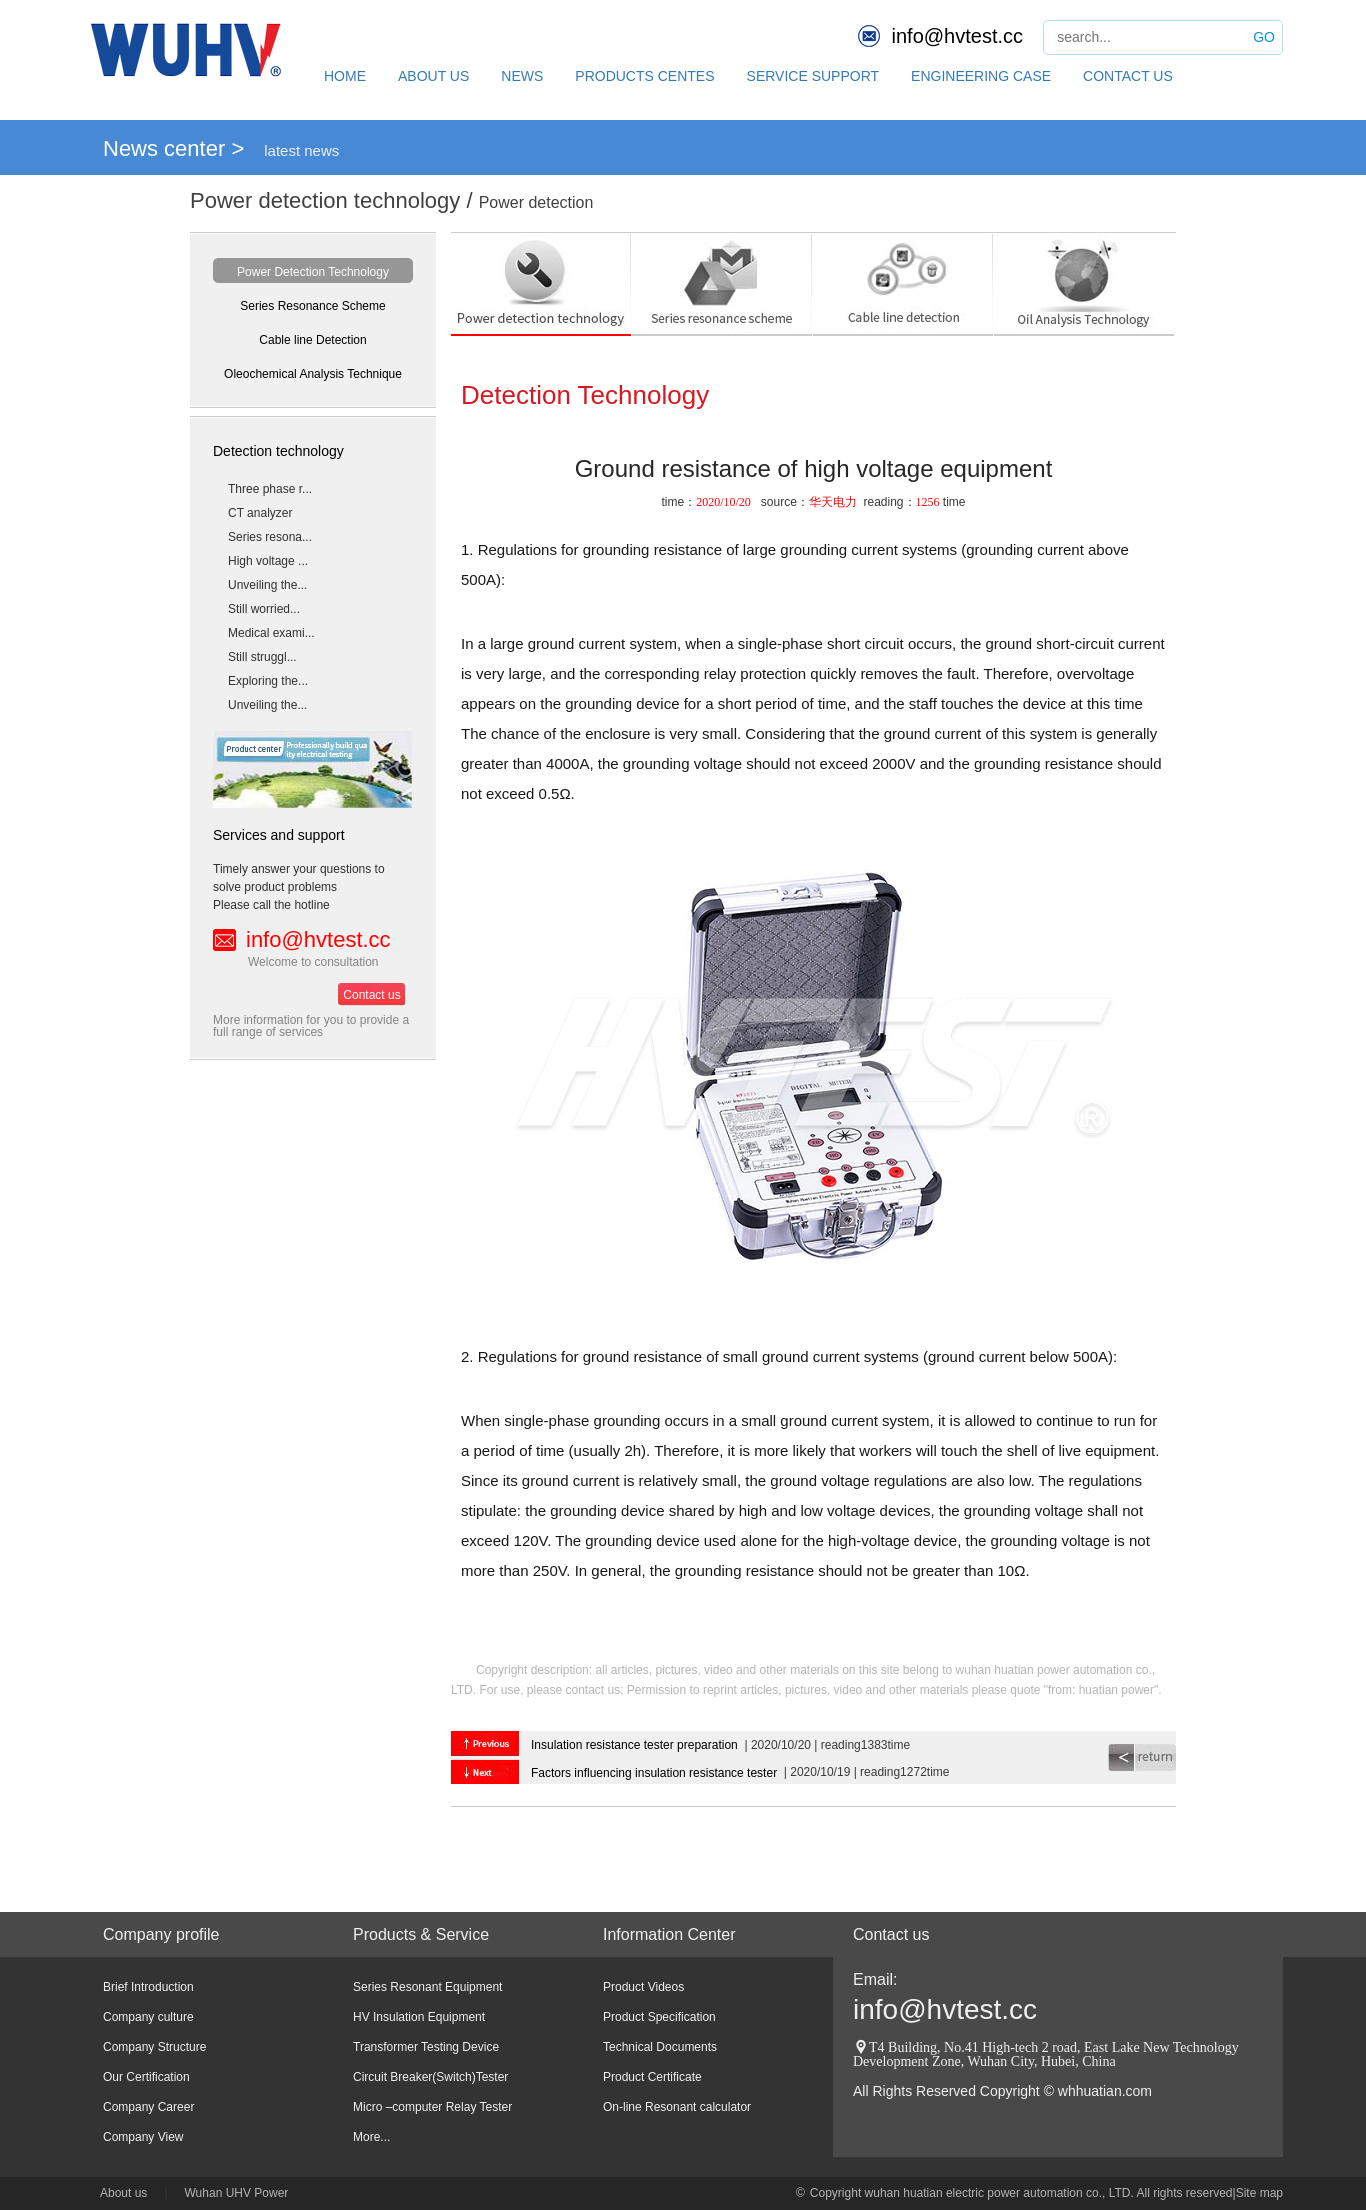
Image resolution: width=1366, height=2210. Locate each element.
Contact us (371, 995)
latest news (301, 150)
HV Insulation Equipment (419, 2017)
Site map (1259, 2193)
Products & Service (421, 1934)
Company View (143, 2137)
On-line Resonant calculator (677, 2107)
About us (123, 2193)
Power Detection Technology (313, 272)
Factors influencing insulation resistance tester (654, 1773)
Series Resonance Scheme (312, 306)
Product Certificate (652, 2077)
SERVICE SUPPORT (813, 76)
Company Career (148, 2107)
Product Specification (659, 2017)
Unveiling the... (267, 585)
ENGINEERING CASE (981, 76)
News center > (173, 148)
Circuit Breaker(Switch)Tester (430, 2077)
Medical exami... (271, 633)
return (1142, 1757)
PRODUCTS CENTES (644, 76)
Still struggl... (262, 657)
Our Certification (146, 2077)
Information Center (669, 1934)
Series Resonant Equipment (427, 1987)
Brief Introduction (148, 1987)
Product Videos (643, 1987)
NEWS (522, 76)
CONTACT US (1128, 76)
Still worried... (264, 609)
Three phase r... (270, 489)
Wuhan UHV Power (237, 2193)
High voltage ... (268, 561)
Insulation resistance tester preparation (634, 1745)
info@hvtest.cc (957, 36)
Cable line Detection (312, 340)
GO (1264, 37)
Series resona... (270, 537)
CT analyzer (260, 513)
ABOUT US (433, 76)
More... (371, 2137)
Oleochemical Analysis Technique (313, 374)
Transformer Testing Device (426, 2047)
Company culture (148, 2017)
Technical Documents (660, 2047)
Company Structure (154, 2047)
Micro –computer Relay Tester (432, 2107)
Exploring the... (268, 681)
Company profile (161, 1934)
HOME (345, 76)
